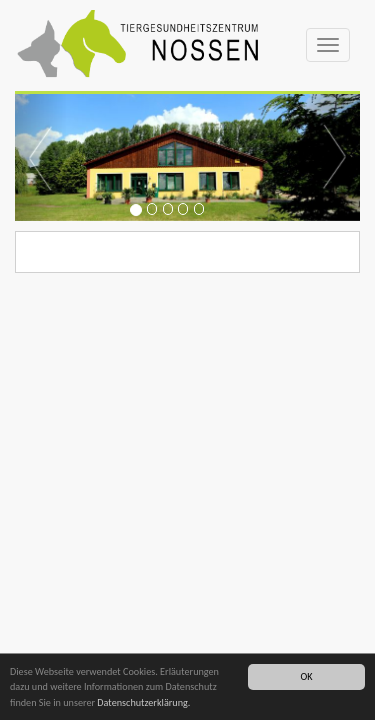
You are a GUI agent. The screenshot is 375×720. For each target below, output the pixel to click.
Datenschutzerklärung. (143, 703)
